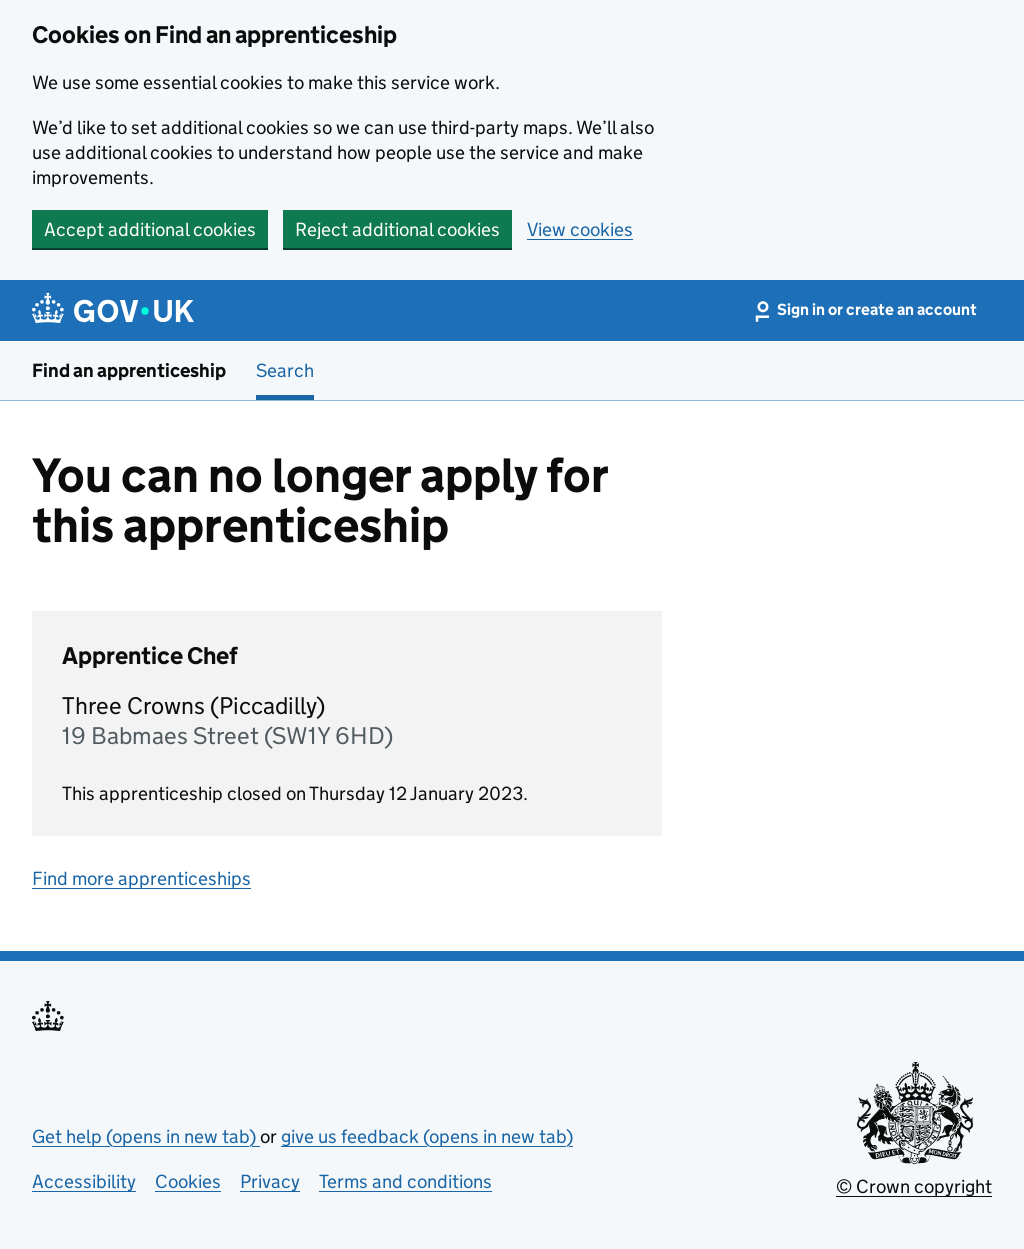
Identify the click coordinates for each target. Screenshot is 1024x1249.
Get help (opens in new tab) (146, 1136)
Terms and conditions (405, 1181)
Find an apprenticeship (129, 370)
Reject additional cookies (397, 229)
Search (285, 370)
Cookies (188, 1181)
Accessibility (84, 1181)
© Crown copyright (914, 1186)
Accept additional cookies (150, 229)
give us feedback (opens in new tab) (427, 1136)
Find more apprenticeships (141, 878)
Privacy (270, 1181)
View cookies (580, 229)
